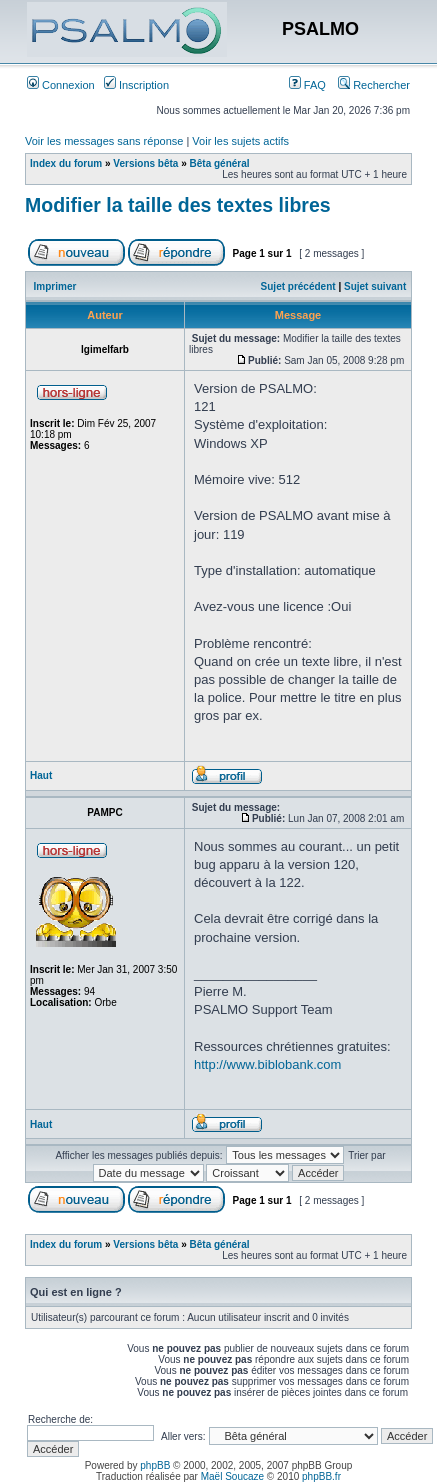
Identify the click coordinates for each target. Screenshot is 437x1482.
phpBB (155, 1465)
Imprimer (55, 286)
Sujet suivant (375, 286)
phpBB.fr (321, 1476)
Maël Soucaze (232, 1476)
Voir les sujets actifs (240, 141)
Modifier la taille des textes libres (178, 205)
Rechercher (374, 85)
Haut (41, 775)
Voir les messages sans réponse (104, 141)
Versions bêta (145, 163)
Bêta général (220, 163)
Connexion (61, 85)
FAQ (307, 85)
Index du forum (66, 163)
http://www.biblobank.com (267, 1064)
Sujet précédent (298, 286)
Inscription (136, 85)
